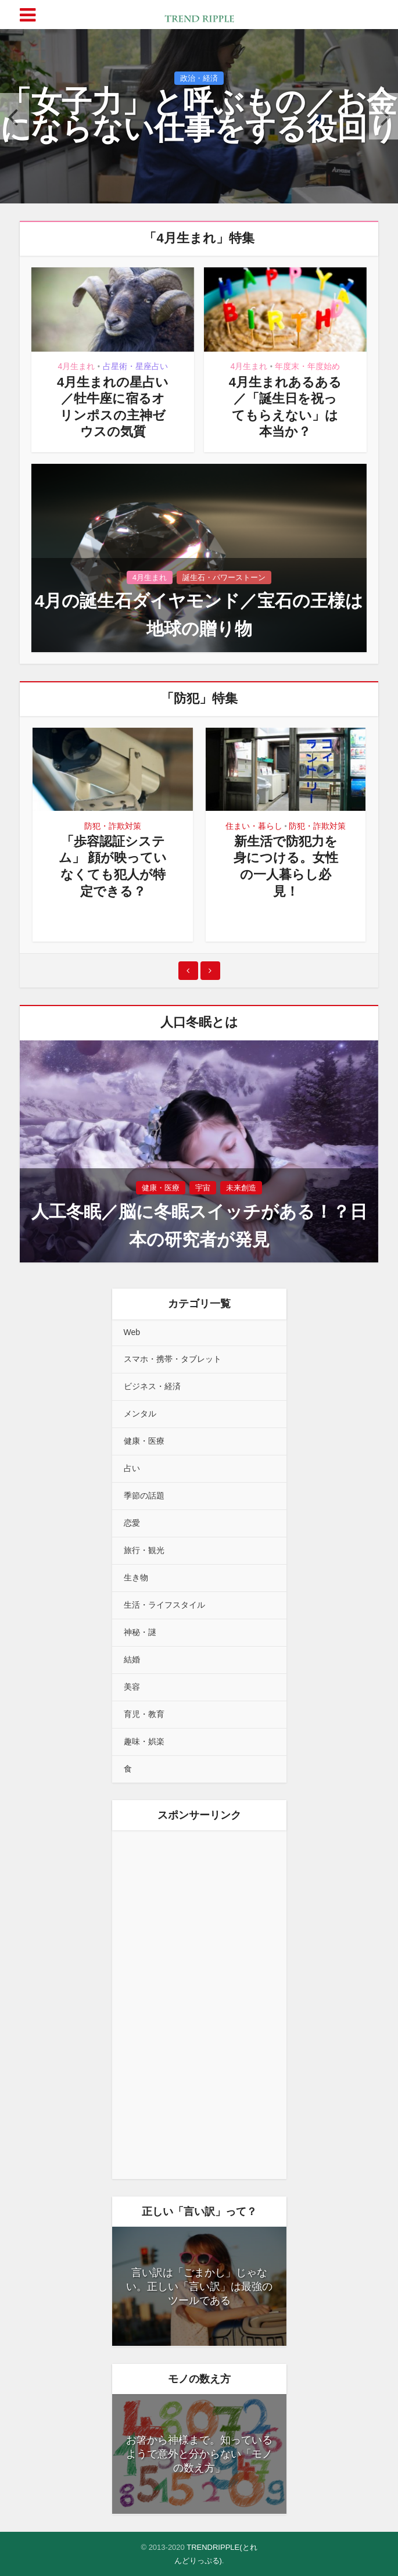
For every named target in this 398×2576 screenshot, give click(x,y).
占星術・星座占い (135, 366)
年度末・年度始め (307, 366)
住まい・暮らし (253, 826)
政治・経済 (199, 86)
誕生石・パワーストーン (224, 577)
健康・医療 (161, 1187)
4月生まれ (76, 366)
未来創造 (241, 1187)
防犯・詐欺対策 (112, 826)
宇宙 (202, 1187)
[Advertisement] (199, 2004)
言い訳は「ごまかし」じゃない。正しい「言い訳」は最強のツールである (199, 2286)
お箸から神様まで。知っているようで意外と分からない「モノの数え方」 (199, 2454)
